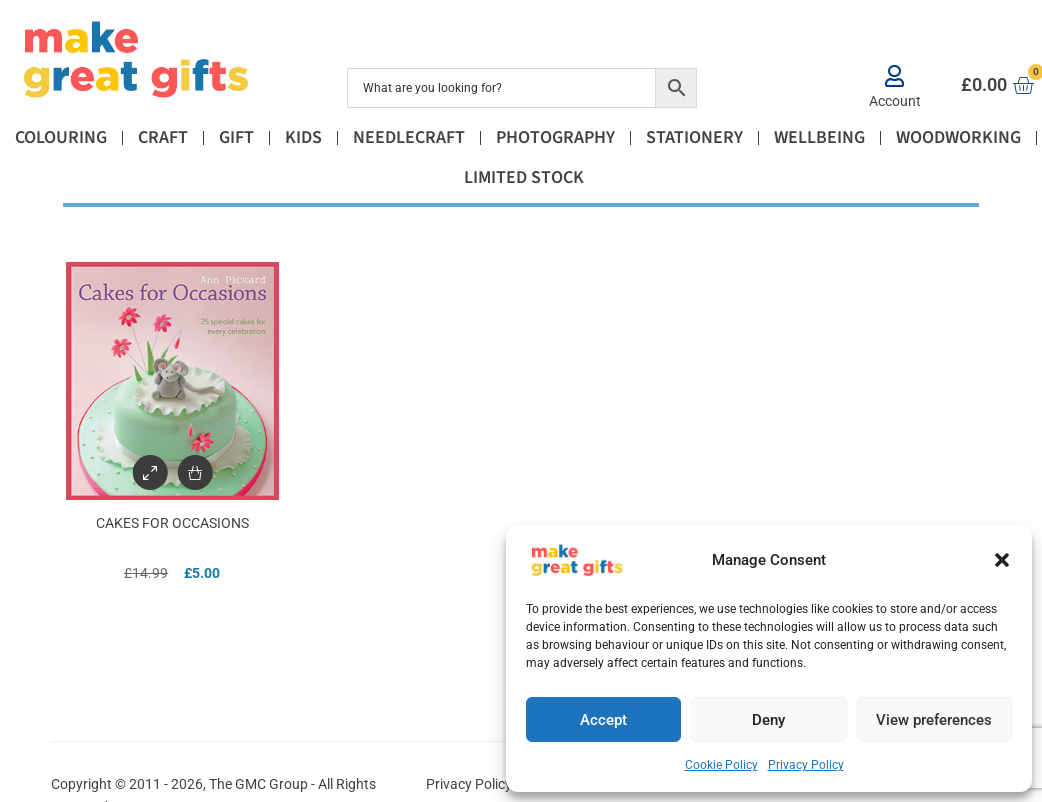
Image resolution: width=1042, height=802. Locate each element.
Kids (303, 137)
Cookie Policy (721, 765)
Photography (555, 137)
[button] (1002, 560)
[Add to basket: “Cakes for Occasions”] (194, 472)
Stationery (694, 137)
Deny (768, 720)
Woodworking (958, 137)
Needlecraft (409, 137)
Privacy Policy (806, 765)
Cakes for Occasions (172, 523)
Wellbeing (819, 137)
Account (895, 101)
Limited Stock (524, 177)
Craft (163, 137)
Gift (236, 137)
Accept (603, 720)
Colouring (61, 137)
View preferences (934, 720)
